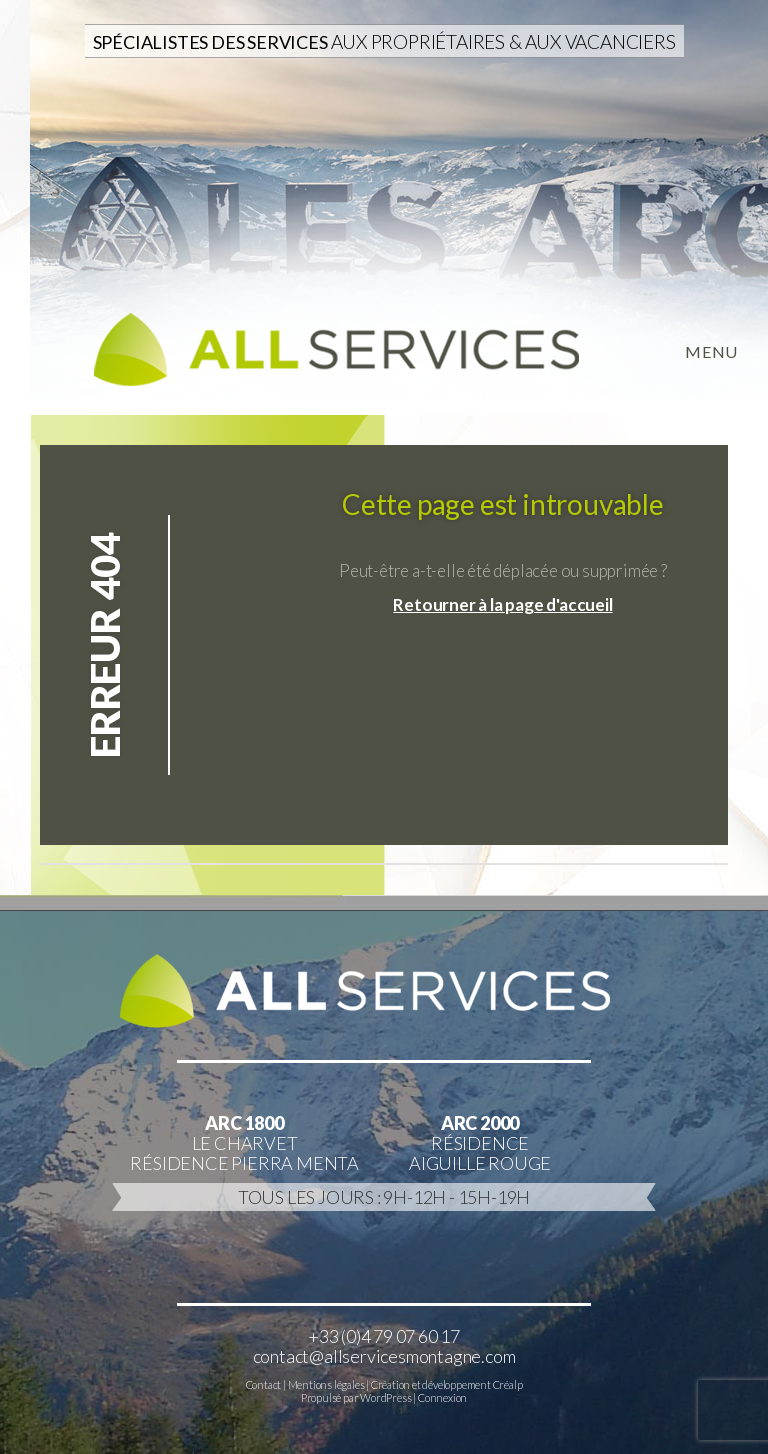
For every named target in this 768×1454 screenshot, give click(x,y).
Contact (264, 1384)
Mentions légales (326, 1384)
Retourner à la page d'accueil (502, 604)
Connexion (442, 1397)
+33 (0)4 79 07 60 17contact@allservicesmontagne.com (384, 1346)
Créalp (508, 1384)
